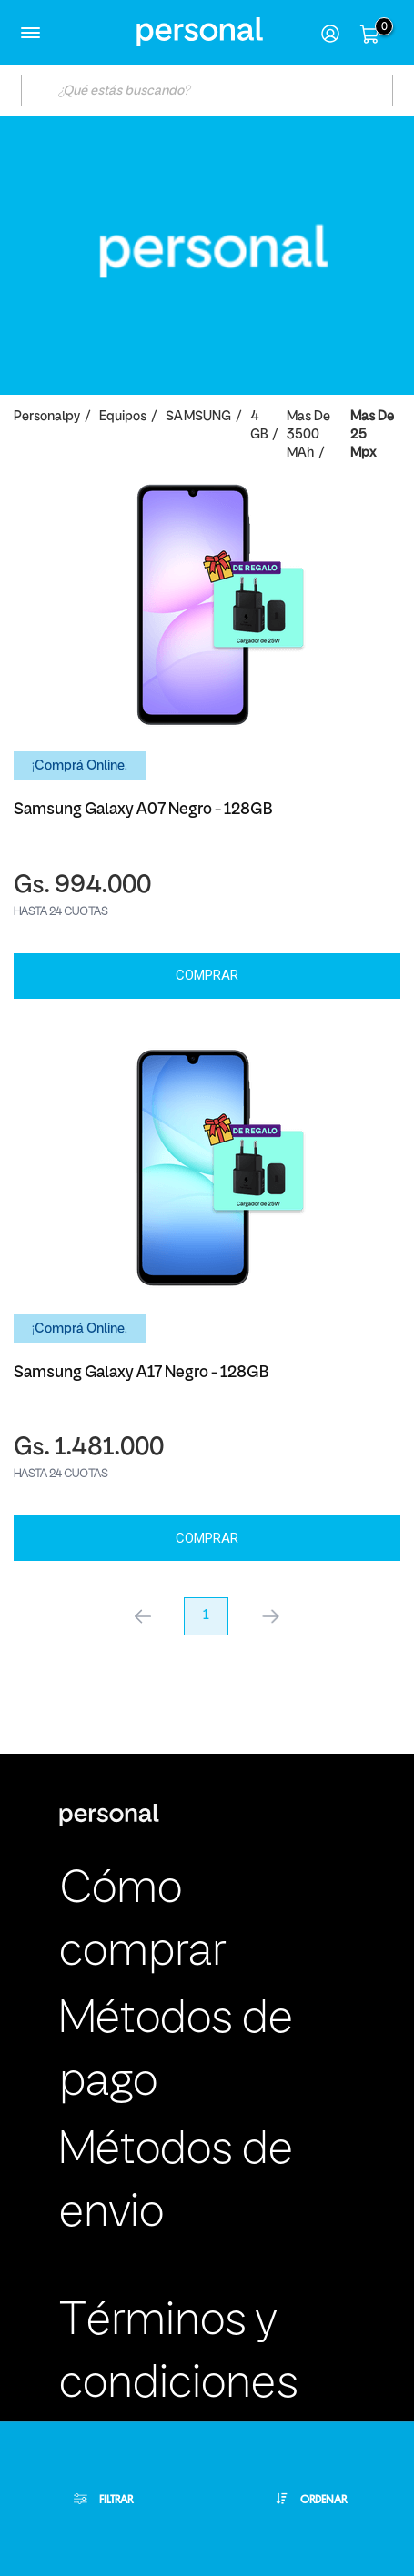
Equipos (122, 417)
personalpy (47, 417)
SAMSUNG (198, 417)
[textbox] (207, 90)
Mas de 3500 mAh (308, 435)
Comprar (207, 975)
